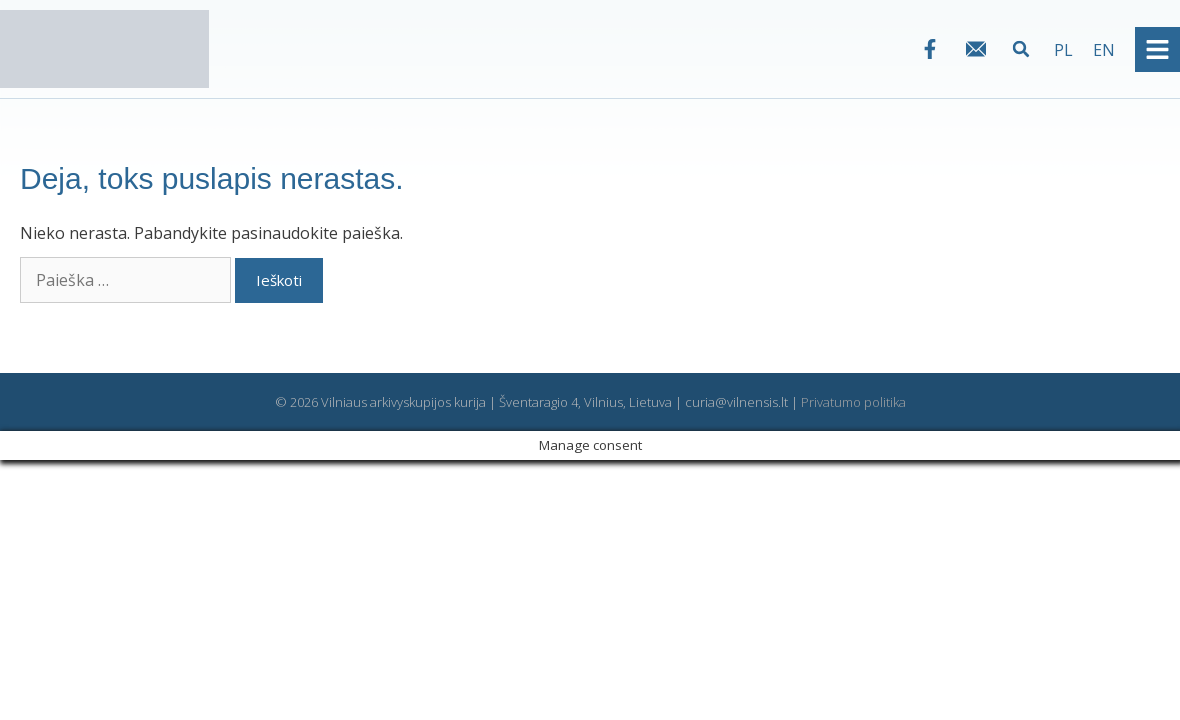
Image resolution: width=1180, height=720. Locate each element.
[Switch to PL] (1063, 49)
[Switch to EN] (1104, 49)
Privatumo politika (853, 402)
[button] (1021, 49)
